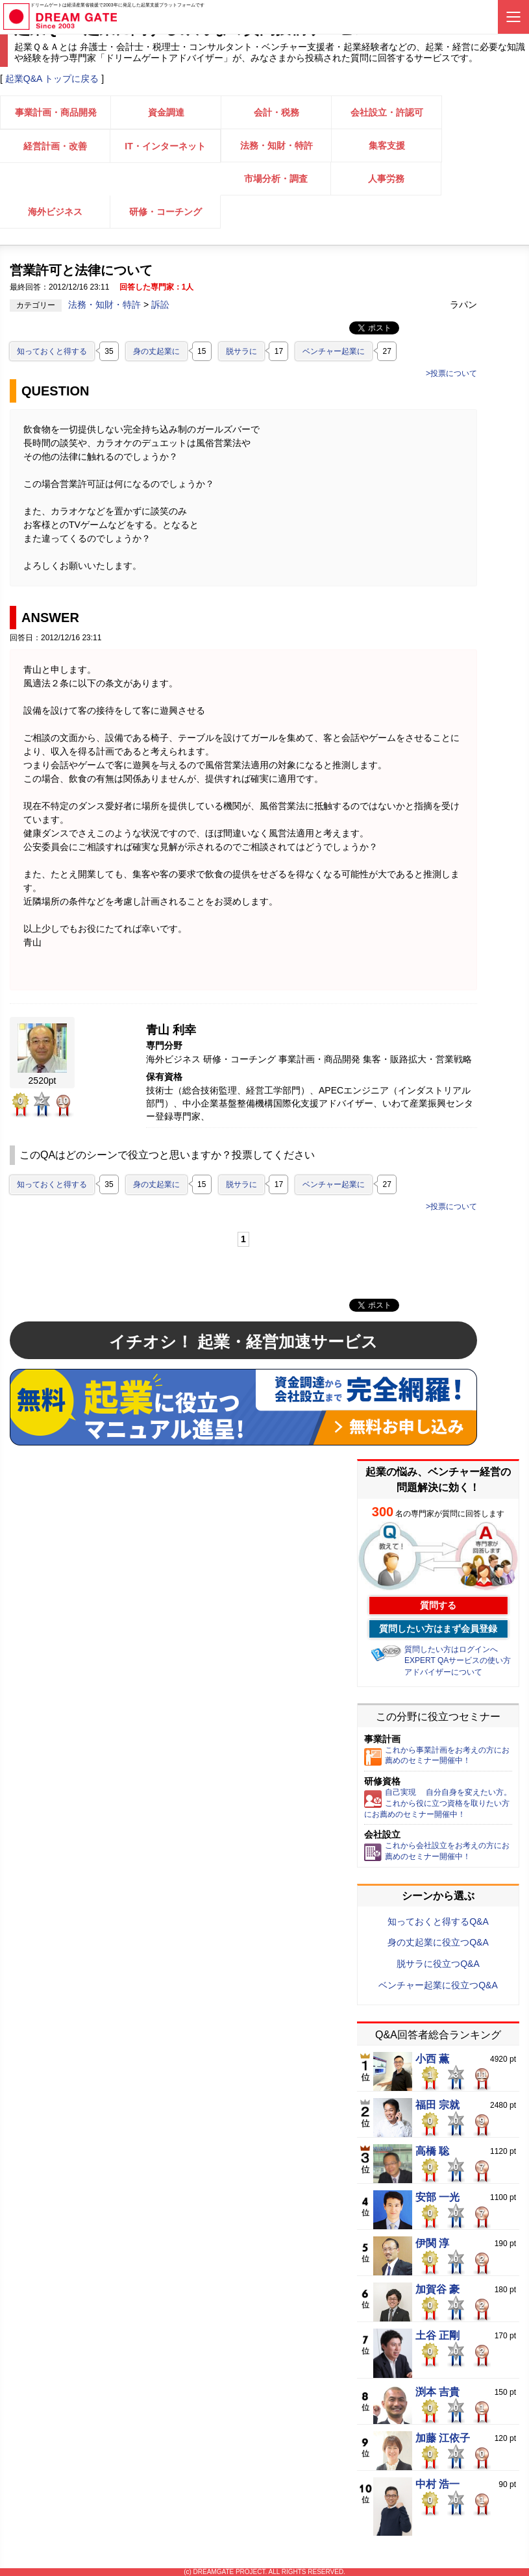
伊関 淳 (432, 2243)
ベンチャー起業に (333, 351)
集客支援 (387, 145)
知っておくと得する (52, 351)
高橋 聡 (432, 2151)
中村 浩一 (437, 2484)
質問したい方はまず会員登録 (438, 1628)
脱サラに (241, 351)
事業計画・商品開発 (56, 112)
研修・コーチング (165, 211)
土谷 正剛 (437, 2336)
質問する (438, 1605)
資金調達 (166, 112)
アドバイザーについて (443, 1672)
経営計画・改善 (55, 146)
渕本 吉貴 (437, 2392)
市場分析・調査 (276, 178)
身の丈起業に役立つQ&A (438, 1942)
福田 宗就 (437, 2105)
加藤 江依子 (442, 2438)
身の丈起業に (156, 351)
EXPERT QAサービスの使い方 (457, 1660)
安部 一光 (437, 2197)
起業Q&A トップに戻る (52, 78)
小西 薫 (432, 2059)
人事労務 (386, 178)
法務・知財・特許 (276, 145)
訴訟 (160, 304)
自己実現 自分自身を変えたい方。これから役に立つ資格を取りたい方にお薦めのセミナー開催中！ (437, 1803)
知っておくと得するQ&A (438, 1921)
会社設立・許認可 (387, 112)
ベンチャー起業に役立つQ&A (438, 1985)
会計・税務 (276, 112)
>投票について (451, 373)
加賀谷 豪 (437, 2289)
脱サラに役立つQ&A (438, 1963)
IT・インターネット (165, 146)
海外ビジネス (55, 211)
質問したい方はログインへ (451, 1649)
